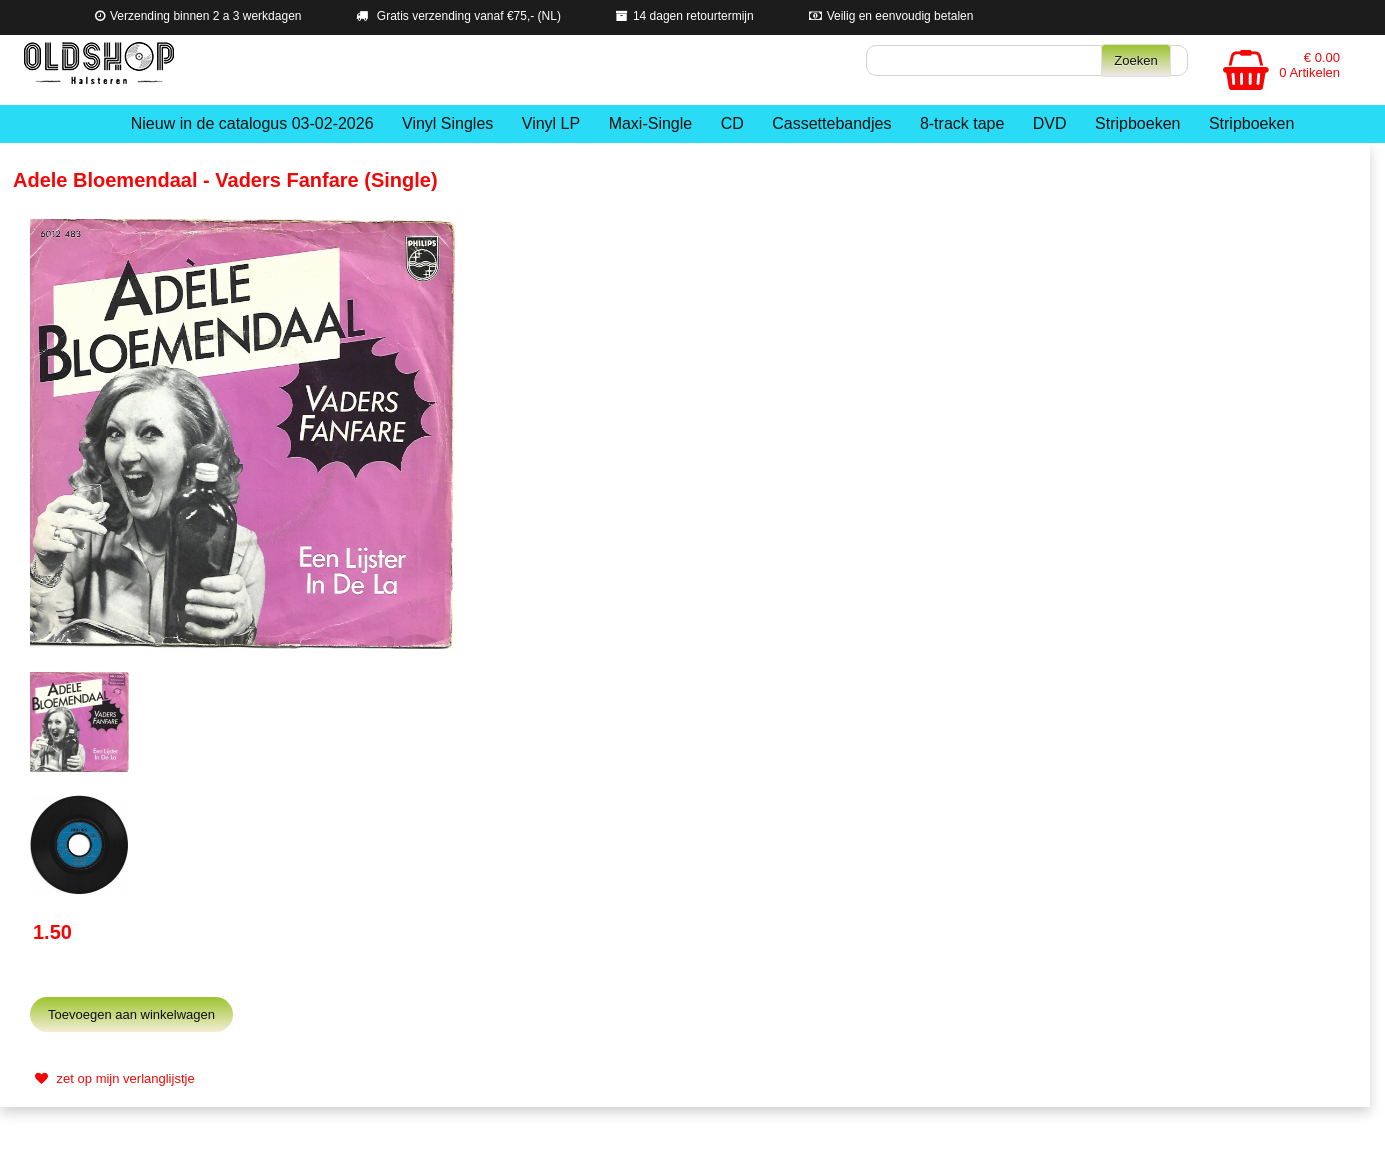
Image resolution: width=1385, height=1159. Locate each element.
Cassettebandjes (831, 123)
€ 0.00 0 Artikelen (1309, 65)
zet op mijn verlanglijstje (112, 1078)
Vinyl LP (551, 123)
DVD (1050, 123)
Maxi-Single (651, 123)
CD (732, 123)
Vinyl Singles (447, 123)
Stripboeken (1137, 123)
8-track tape (962, 123)
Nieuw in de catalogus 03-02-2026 (252, 123)
